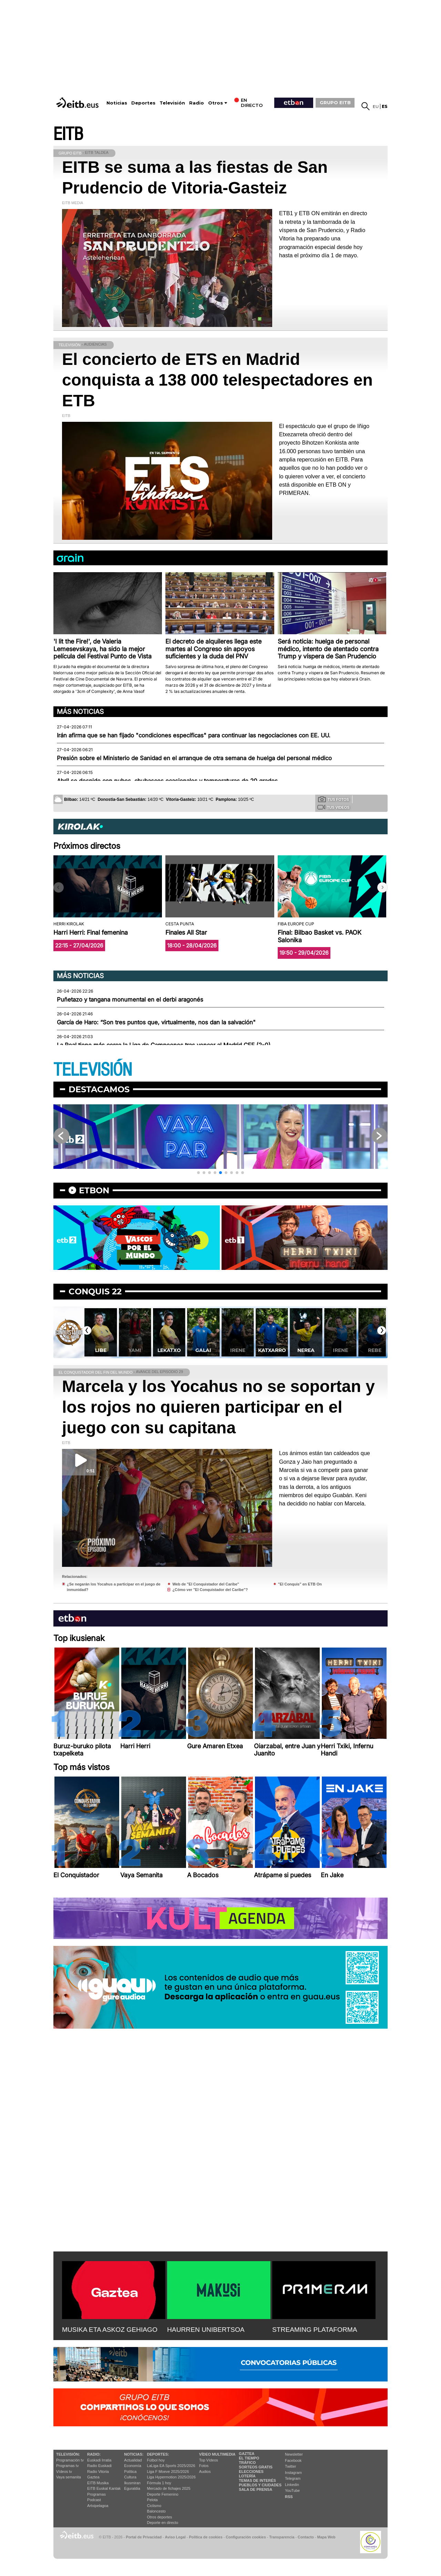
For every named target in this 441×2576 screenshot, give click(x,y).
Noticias (116, 103)
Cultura (130, 2477)
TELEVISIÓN (92, 1070)
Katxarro (304, 1350)
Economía (132, 2466)
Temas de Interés (257, 2480)
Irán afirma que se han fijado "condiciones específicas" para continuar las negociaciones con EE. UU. (193, 735)
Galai (236, 1350)
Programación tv (70, 2460)
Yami (167, 1350)
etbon (94, 1190)
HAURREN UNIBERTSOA (206, 2329)
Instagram (293, 2472)
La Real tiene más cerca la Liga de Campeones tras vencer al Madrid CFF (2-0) (163, 1045)
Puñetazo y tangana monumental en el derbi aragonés (130, 999)
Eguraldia (132, 2488)
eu (376, 106)
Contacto (306, 2537)
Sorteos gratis (256, 2467)
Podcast (94, 2500)
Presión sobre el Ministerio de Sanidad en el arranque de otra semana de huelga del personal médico (194, 758)
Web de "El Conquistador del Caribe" (205, 1584)
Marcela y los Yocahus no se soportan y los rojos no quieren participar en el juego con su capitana (218, 1407)
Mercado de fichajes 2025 (169, 2488)
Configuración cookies (246, 2537)
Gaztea (93, 2477)
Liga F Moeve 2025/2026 (168, 2471)
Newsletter (294, 2454)
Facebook (293, 2460)
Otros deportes (159, 2517)
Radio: (94, 2454)
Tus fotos (333, 799)
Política (130, 2471)
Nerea (338, 1350)
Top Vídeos (208, 2460)
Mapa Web (326, 2537)
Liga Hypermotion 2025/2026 (171, 2477)
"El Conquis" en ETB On (300, 1584)
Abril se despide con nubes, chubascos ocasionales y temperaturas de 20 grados (167, 780)
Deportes (143, 103)
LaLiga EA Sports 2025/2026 (171, 2466)
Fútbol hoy (156, 2460)
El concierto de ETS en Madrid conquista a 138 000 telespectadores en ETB (217, 380)
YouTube (292, 2490)
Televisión (172, 103)
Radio (196, 103)
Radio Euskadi (99, 2466)
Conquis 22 (95, 1291)
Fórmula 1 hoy (159, 2483)
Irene (270, 1350)
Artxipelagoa (97, 2506)
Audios (205, 2471)
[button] (382, 887)
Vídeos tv (64, 2471)
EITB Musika (98, 2483)
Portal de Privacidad (144, 2537)
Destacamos (99, 1089)
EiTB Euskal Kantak (104, 2488)
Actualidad (133, 2460)
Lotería (247, 2476)
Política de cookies (205, 2537)
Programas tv (67, 2466)
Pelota (152, 2500)
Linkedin (292, 2485)
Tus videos (333, 807)
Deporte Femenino (162, 2494)
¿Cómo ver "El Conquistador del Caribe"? (210, 1590)
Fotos (204, 2466)
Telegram (292, 2478)
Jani (99, 1350)
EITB (68, 134)
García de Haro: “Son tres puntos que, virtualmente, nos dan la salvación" (156, 1022)
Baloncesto (156, 2511)
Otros (215, 103)
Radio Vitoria (98, 2471)
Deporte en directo (162, 2522)
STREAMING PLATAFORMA (314, 2329)
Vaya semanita (68, 2477)
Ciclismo (154, 2506)
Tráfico (247, 2462)
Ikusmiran (132, 2483)
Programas (96, 2494)
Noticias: (133, 2454)
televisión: (68, 2454)
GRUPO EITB (335, 102)
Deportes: (158, 2454)
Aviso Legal (175, 2537)
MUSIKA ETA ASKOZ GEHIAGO (109, 2329)
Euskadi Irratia (99, 2460)
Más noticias (80, 711)
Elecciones (251, 2471)
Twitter (290, 2466)
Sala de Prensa (255, 2489)
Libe (133, 1350)
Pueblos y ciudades (260, 2485)
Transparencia (281, 2537)
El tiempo (249, 2458)
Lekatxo (202, 1350)
